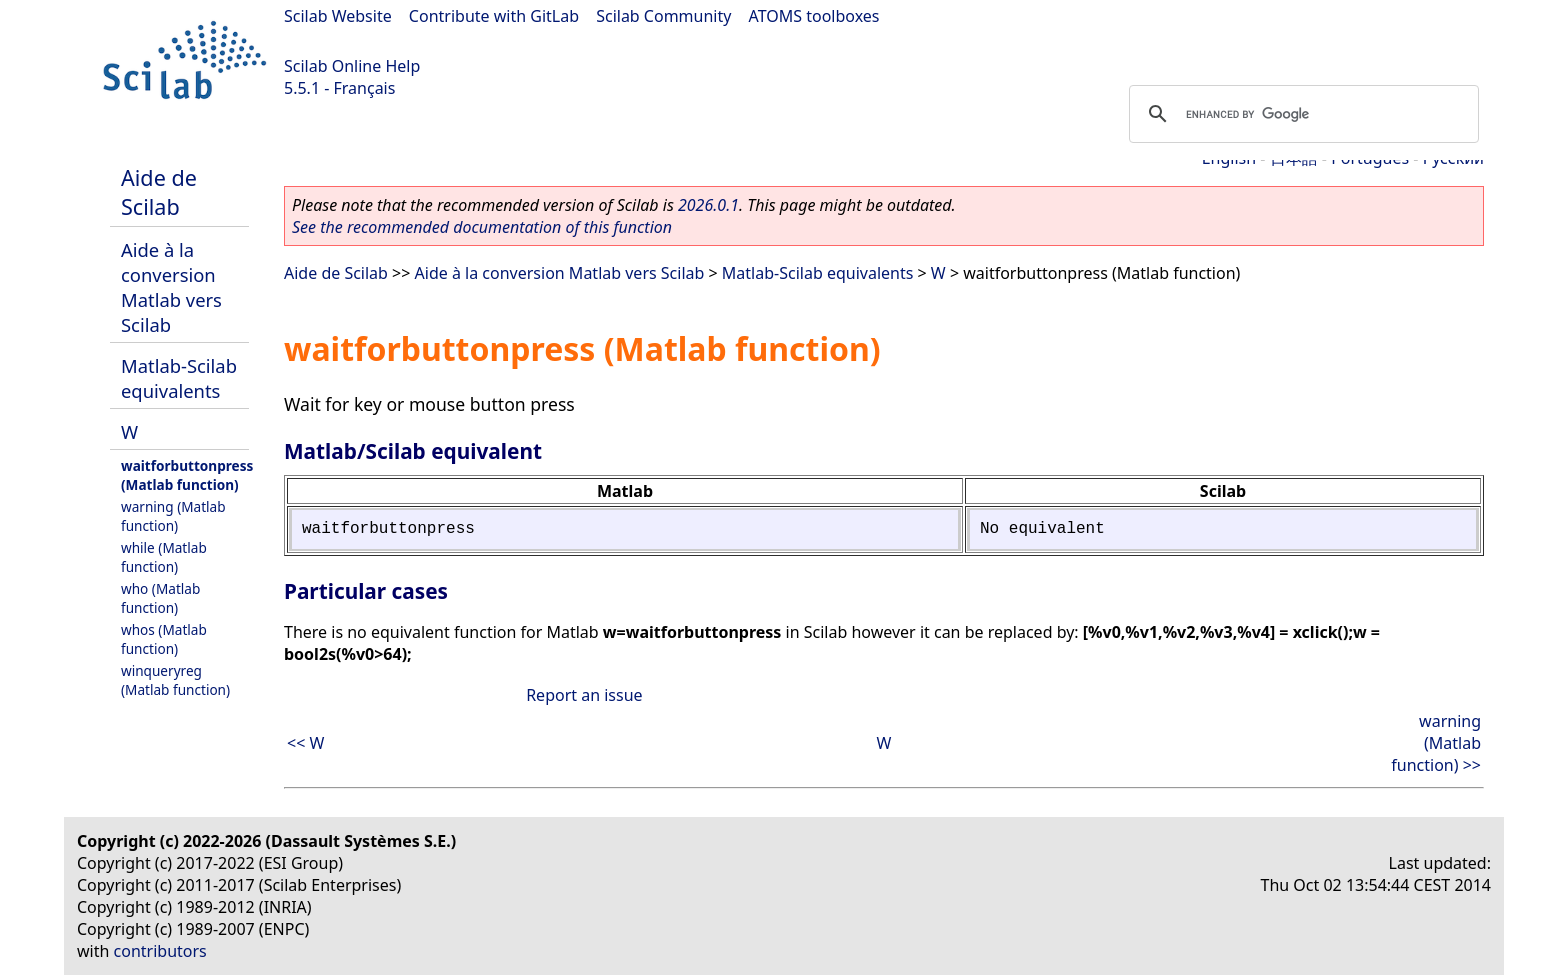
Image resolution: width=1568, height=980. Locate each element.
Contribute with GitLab (494, 16)
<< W (305, 743)
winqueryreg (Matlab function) (175, 680)
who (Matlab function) (160, 598)
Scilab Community (663, 16)
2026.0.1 (708, 205)
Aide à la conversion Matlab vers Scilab (171, 287)
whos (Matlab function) (164, 639)
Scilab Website (338, 16)
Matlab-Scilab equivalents (179, 378)
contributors (160, 951)
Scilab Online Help (352, 66)
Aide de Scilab (159, 192)
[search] (1301, 114)
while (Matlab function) (164, 557)
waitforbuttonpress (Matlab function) (187, 475)
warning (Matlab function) (173, 516)
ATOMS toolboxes (814, 16)
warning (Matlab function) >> (1436, 743)
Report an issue (584, 695)
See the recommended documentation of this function (482, 227)
